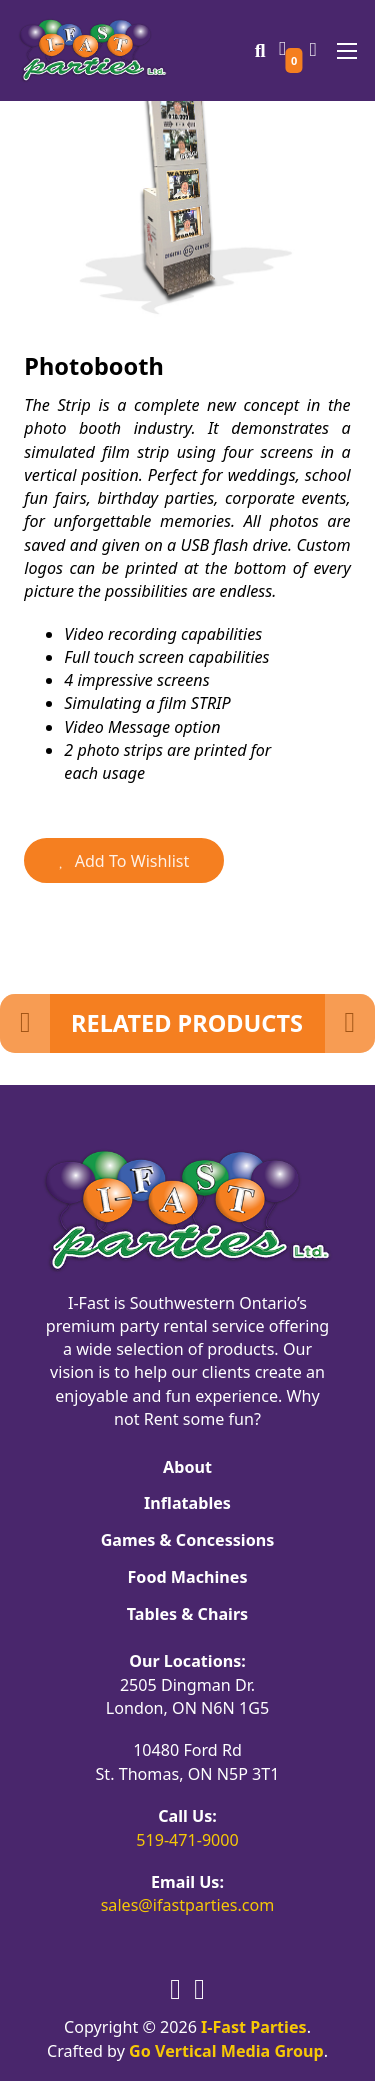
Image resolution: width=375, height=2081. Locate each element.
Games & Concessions (188, 1540)
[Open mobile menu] (347, 51)
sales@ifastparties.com (188, 1905)
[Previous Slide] (25, 1023)
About (187, 1467)
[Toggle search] (260, 51)
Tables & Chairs (187, 1614)
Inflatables (187, 1503)
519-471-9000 (187, 1840)
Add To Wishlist (124, 861)
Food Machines (188, 1577)
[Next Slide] (350, 1023)
